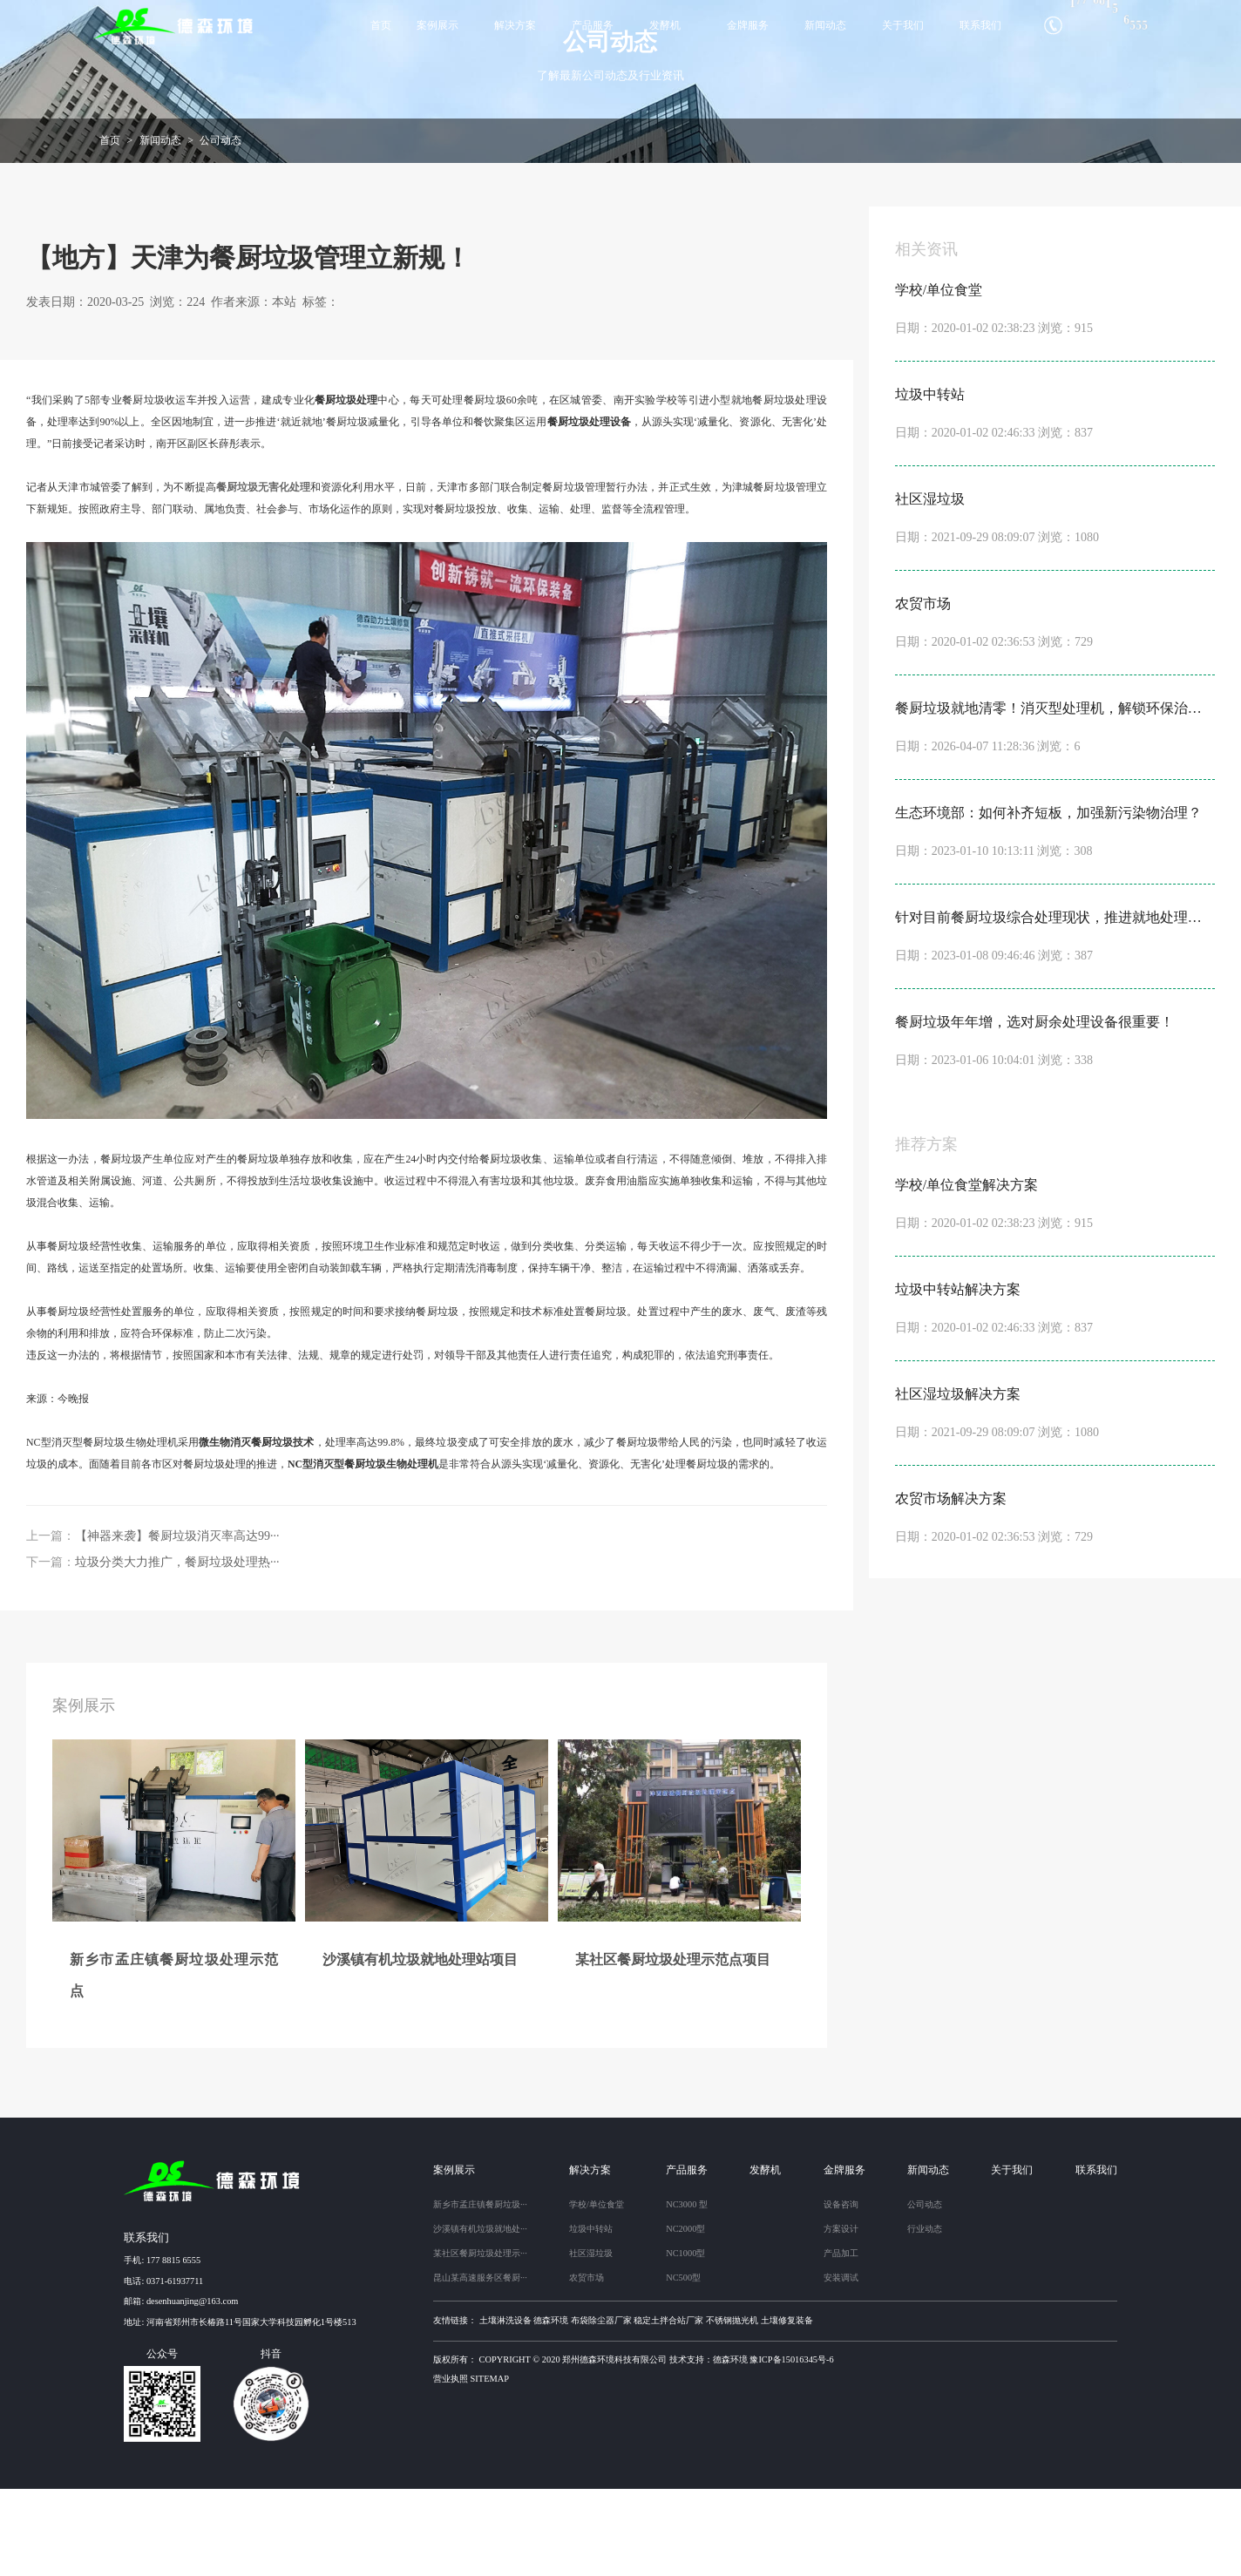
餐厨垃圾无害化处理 (263, 575)
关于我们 (903, 25)
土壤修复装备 (787, 2407)
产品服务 (593, 25)
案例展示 (437, 25)
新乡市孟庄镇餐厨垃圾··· (480, 2291)
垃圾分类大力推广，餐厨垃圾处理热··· (177, 1649)
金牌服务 (748, 25)
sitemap (490, 2466)
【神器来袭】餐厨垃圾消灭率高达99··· (177, 1623)
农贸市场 (586, 2364)
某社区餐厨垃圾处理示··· (480, 2340)
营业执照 (450, 2466)
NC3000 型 (687, 2291)
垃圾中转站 (591, 2316)
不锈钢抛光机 (732, 2407)
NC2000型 (685, 2316)
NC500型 (683, 2364)
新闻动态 (825, 25)
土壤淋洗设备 (505, 2407)
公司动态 (220, 227)
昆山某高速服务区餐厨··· (480, 2364)
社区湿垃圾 (591, 2340)
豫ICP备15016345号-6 (791, 2446)
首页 (380, 25)
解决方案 (515, 25)
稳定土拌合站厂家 (668, 2407)
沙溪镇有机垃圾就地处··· (480, 2316)
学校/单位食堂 (596, 2291)
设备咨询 (841, 2291)
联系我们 (980, 25)
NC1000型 (685, 2340)
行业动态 (924, 2316)
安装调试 (841, 2364)
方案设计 (841, 2316)
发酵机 (665, 25)
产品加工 (841, 2340)
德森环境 (550, 2407)
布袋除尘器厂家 (601, 2407)
